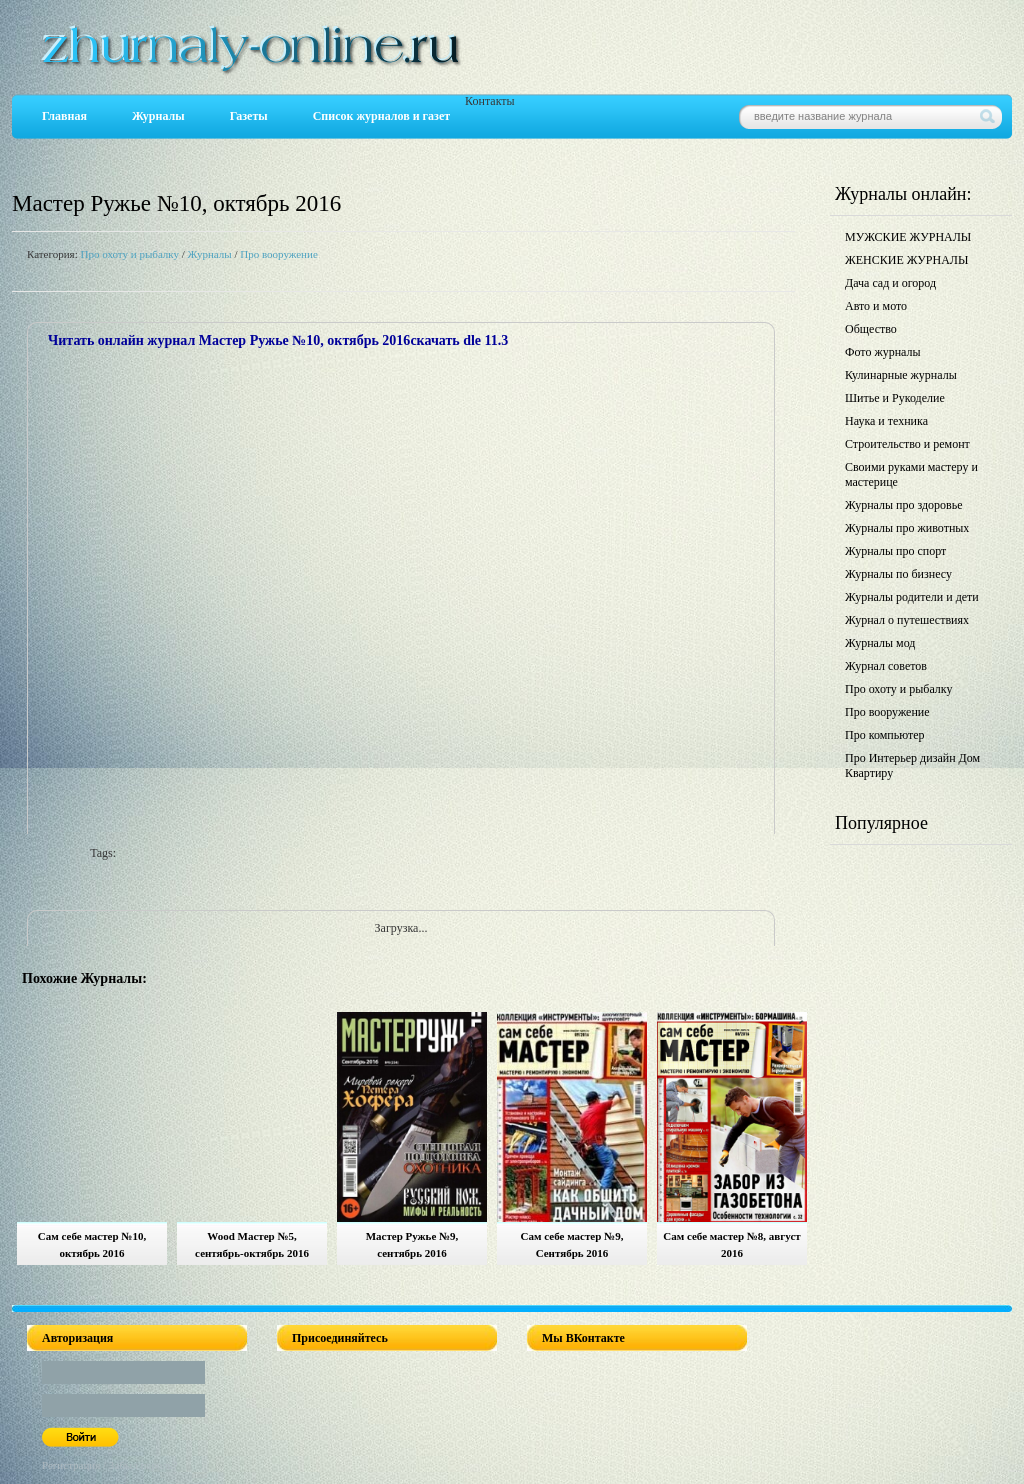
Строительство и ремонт (907, 444)
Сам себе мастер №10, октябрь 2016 (92, 1244)
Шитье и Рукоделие (895, 398)
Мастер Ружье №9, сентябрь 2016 (412, 1244)
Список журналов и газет (381, 116)
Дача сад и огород (890, 283)
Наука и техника (886, 421)
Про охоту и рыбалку (129, 254)
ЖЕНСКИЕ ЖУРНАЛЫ (906, 260)
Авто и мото (876, 306)
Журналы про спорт (895, 551)
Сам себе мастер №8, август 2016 (731, 1244)
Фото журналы (883, 352)
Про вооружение (279, 254)
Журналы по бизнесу (898, 574)
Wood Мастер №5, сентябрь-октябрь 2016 (252, 1244)
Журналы (158, 116)
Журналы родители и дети (912, 597)
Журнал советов (886, 666)
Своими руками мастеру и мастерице (911, 474)
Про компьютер (885, 735)
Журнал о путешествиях (907, 620)
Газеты (249, 116)
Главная (64, 116)
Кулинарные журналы (901, 375)
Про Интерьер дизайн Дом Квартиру (912, 765)
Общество (871, 329)
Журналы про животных (907, 528)
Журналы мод (880, 643)
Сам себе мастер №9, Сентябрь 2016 (572, 1244)
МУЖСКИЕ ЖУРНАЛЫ (908, 237)
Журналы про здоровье (904, 505)
